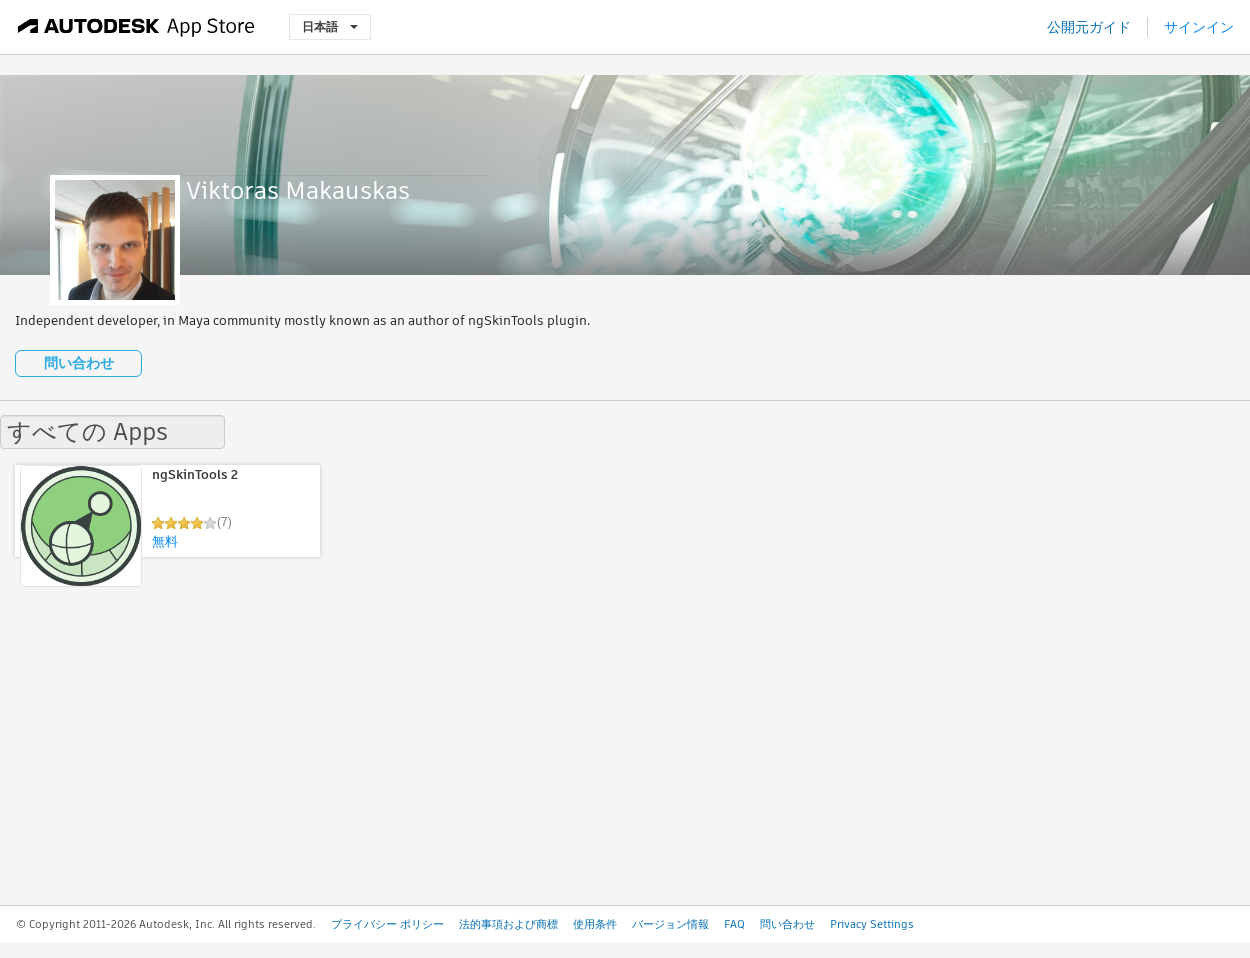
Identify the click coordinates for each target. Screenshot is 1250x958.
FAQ (734, 924)
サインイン (1199, 27)
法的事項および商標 (508, 924)
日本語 (330, 26)
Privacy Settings (872, 924)
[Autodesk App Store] (136, 27)
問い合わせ (79, 363)
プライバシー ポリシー (387, 924)
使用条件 (595, 924)
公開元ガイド (1089, 27)
